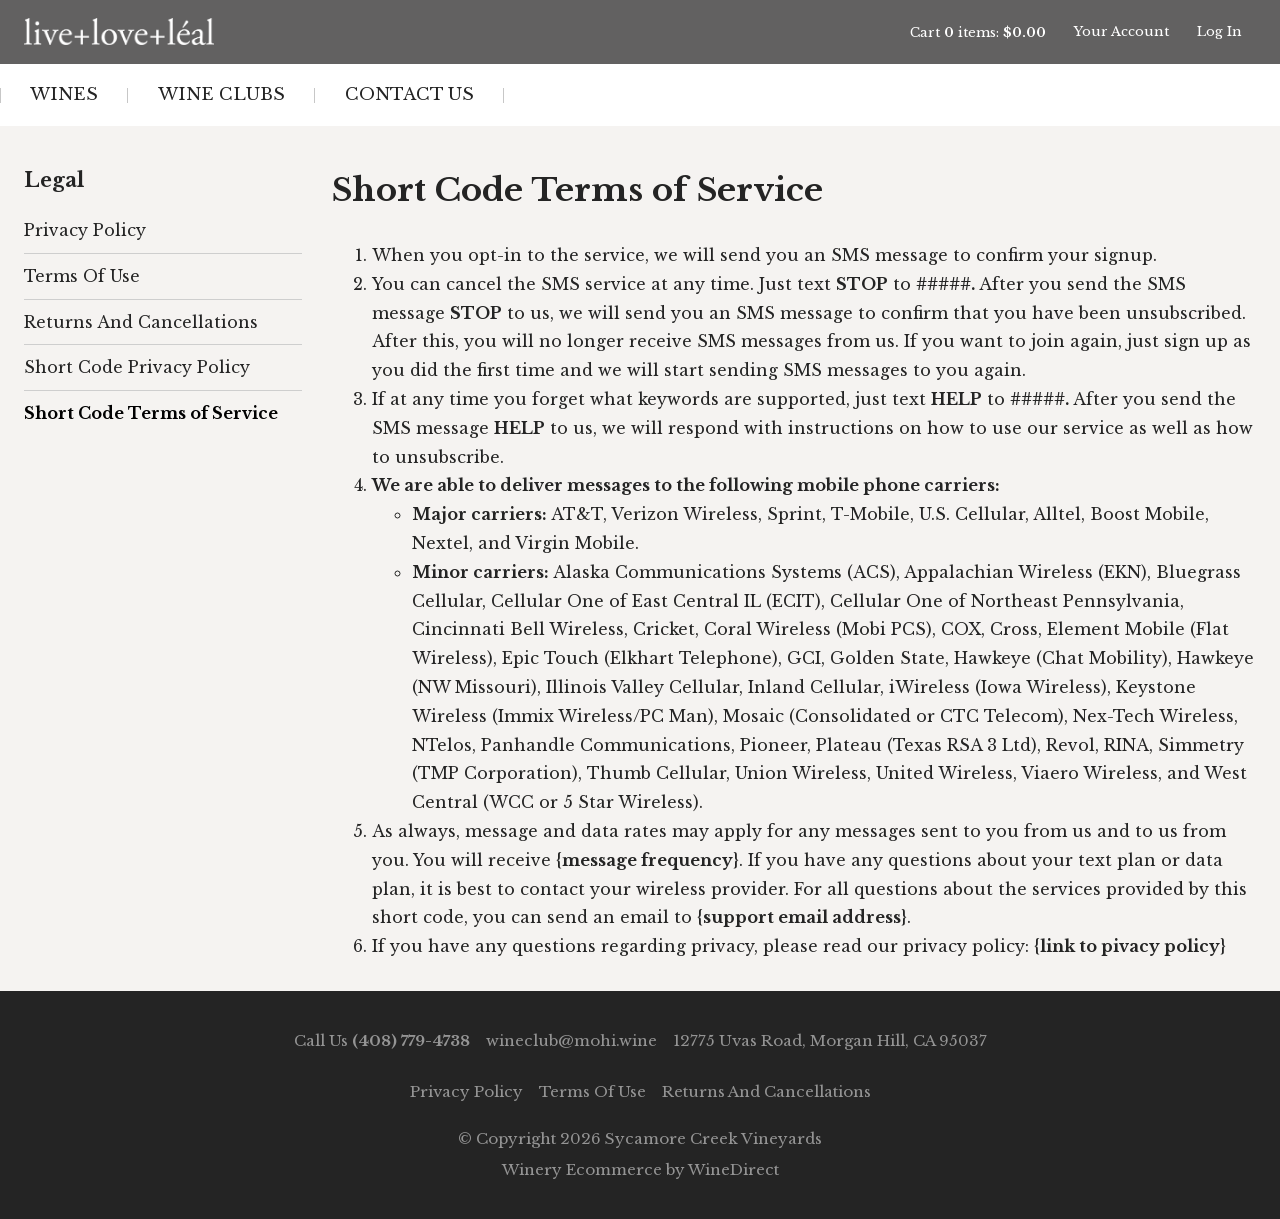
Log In (1219, 31)
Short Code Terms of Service (151, 413)
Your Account (1121, 31)
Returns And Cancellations (141, 322)
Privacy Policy (85, 230)
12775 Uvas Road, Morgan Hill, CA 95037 (830, 1040)
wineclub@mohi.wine (571, 1040)
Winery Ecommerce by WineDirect (640, 1169)
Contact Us (409, 94)
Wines (64, 94)
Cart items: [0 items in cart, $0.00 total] (978, 32)
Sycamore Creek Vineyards (209, 32)
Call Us (382, 1040)
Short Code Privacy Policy (137, 367)
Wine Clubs (221, 94)
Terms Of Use (82, 276)
